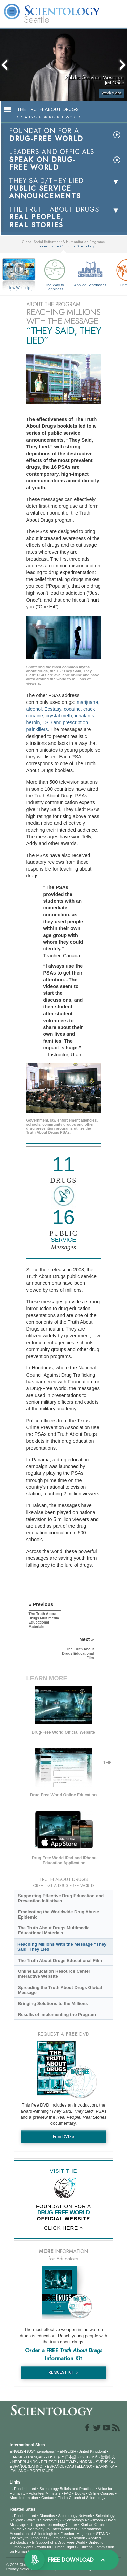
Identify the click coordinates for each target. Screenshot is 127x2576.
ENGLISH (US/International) (33, 2451)
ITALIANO (18, 2471)
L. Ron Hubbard (23, 2489)
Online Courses (101, 2493)
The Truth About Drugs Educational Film (60, 1960)
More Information (24, 2498)
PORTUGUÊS (41, 2471)
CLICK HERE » (63, 2228)
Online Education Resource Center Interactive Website (54, 1974)
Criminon (58, 2538)
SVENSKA (104, 2462)
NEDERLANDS (25, 2462)
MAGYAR (68, 2462)
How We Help (19, 288)
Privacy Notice (18, 2569)
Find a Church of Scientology (81, 2498)
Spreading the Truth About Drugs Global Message (60, 1990)
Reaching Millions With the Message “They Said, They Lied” (61, 1947)
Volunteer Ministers (45, 2493)
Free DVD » (64, 2136)
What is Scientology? (43, 2520)
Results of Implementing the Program (57, 2014)
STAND (102, 2534)
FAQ (67, 2493)
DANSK (16, 2457)
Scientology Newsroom (84, 2520)
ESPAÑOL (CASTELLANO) (69, 2466)
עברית (54, 2456)
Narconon (77, 2538)
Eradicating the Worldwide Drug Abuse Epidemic (58, 1914)
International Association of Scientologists (55, 2531)
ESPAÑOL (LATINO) (27, 2466)
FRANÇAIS (35, 2457)
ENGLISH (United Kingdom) (83, 2451)
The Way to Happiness (54, 273)
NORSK (85, 2462)
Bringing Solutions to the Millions (53, 2003)
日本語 (70, 2457)
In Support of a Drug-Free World (58, 2542)
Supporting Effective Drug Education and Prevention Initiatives (61, 1898)
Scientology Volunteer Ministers (51, 2529)
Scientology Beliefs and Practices (66, 2489)
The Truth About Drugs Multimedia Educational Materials (54, 1930)
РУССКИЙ (88, 2457)
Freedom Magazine (76, 2534)
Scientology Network (75, 2516)
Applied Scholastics (90, 272)
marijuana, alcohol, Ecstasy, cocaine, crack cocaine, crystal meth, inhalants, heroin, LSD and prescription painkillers (63, 715)
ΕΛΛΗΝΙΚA (105, 2466)
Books (80, 2493)
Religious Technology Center (53, 2524)
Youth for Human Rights (56, 2547)
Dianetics (47, 2516)
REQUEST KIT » (63, 2372)
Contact (47, 2498)
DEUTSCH (50, 2462)
